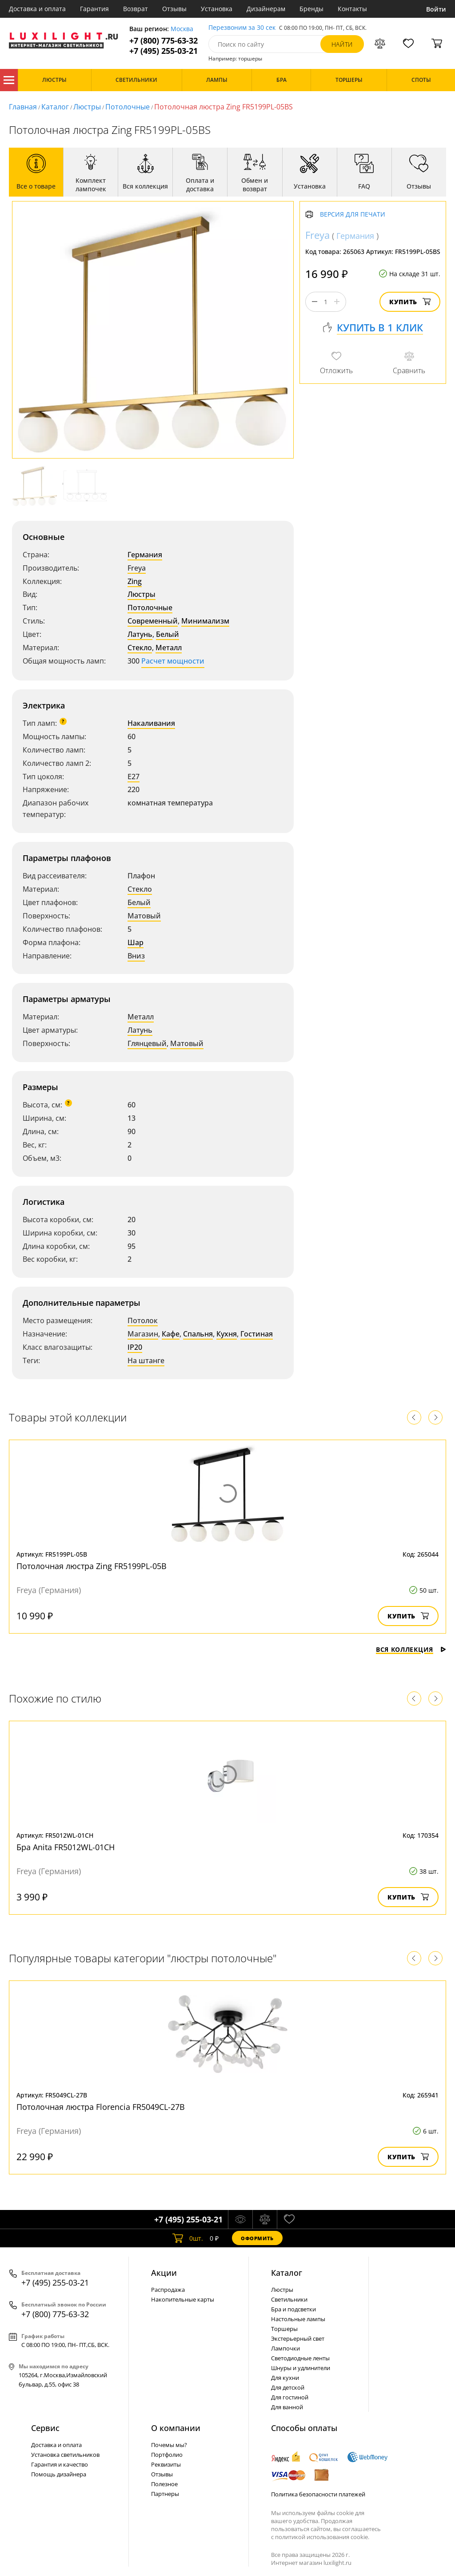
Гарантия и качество (59, 2464)
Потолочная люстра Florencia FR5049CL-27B (100, 2106)
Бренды (311, 8)
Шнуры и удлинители (300, 2368)
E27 (134, 776)
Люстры (87, 107)
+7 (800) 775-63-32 (163, 41)
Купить (410, 302)
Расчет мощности (172, 661)
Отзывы (174, 8)
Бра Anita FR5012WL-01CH (65, 1847)
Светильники (289, 2299)
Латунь (140, 634)
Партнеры (165, 2494)
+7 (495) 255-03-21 (163, 51)
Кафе (171, 1334)
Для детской (287, 2387)
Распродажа (168, 2290)
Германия (145, 554)
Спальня (198, 1334)
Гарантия (94, 8)
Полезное (164, 2484)
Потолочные (127, 107)
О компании (175, 2428)
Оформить (257, 2238)
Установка (216, 8)
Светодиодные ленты (300, 2358)
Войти (436, 9)
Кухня (226, 1334)
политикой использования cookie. (322, 2537)
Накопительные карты (182, 2299)
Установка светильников (65, 2455)
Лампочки (285, 2348)
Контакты (352, 8)
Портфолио (167, 2455)
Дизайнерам (266, 8)
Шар (136, 942)
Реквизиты (166, 2464)
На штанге (146, 1360)
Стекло (140, 647)
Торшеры (284, 2329)
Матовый (144, 916)
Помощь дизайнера (58, 2474)
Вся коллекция (411, 1649)
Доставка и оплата (37, 8)
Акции (164, 2272)
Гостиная (256, 1334)
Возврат (135, 8)
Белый (167, 634)
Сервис (45, 2428)
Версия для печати (352, 214)
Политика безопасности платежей (318, 2494)
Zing (135, 581)
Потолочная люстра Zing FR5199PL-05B (91, 1566)
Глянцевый (147, 1043)
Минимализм (205, 621)
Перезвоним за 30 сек (241, 28)
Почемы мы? (169, 2445)
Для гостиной (289, 2397)
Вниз (136, 956)
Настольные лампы (298, 2319)
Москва (182, 29)
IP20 (135, 1347)
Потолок (143, 1320)
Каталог (9, 80)
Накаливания (151, 723)
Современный (153, 621)
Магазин (143, 1334)
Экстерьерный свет (297, 2338)
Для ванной (287, 2407)
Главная (23, 107)
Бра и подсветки (293, 2309)
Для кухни (285, 2378)
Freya (137, 568)
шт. (187, 2238)
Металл (169, 647)
